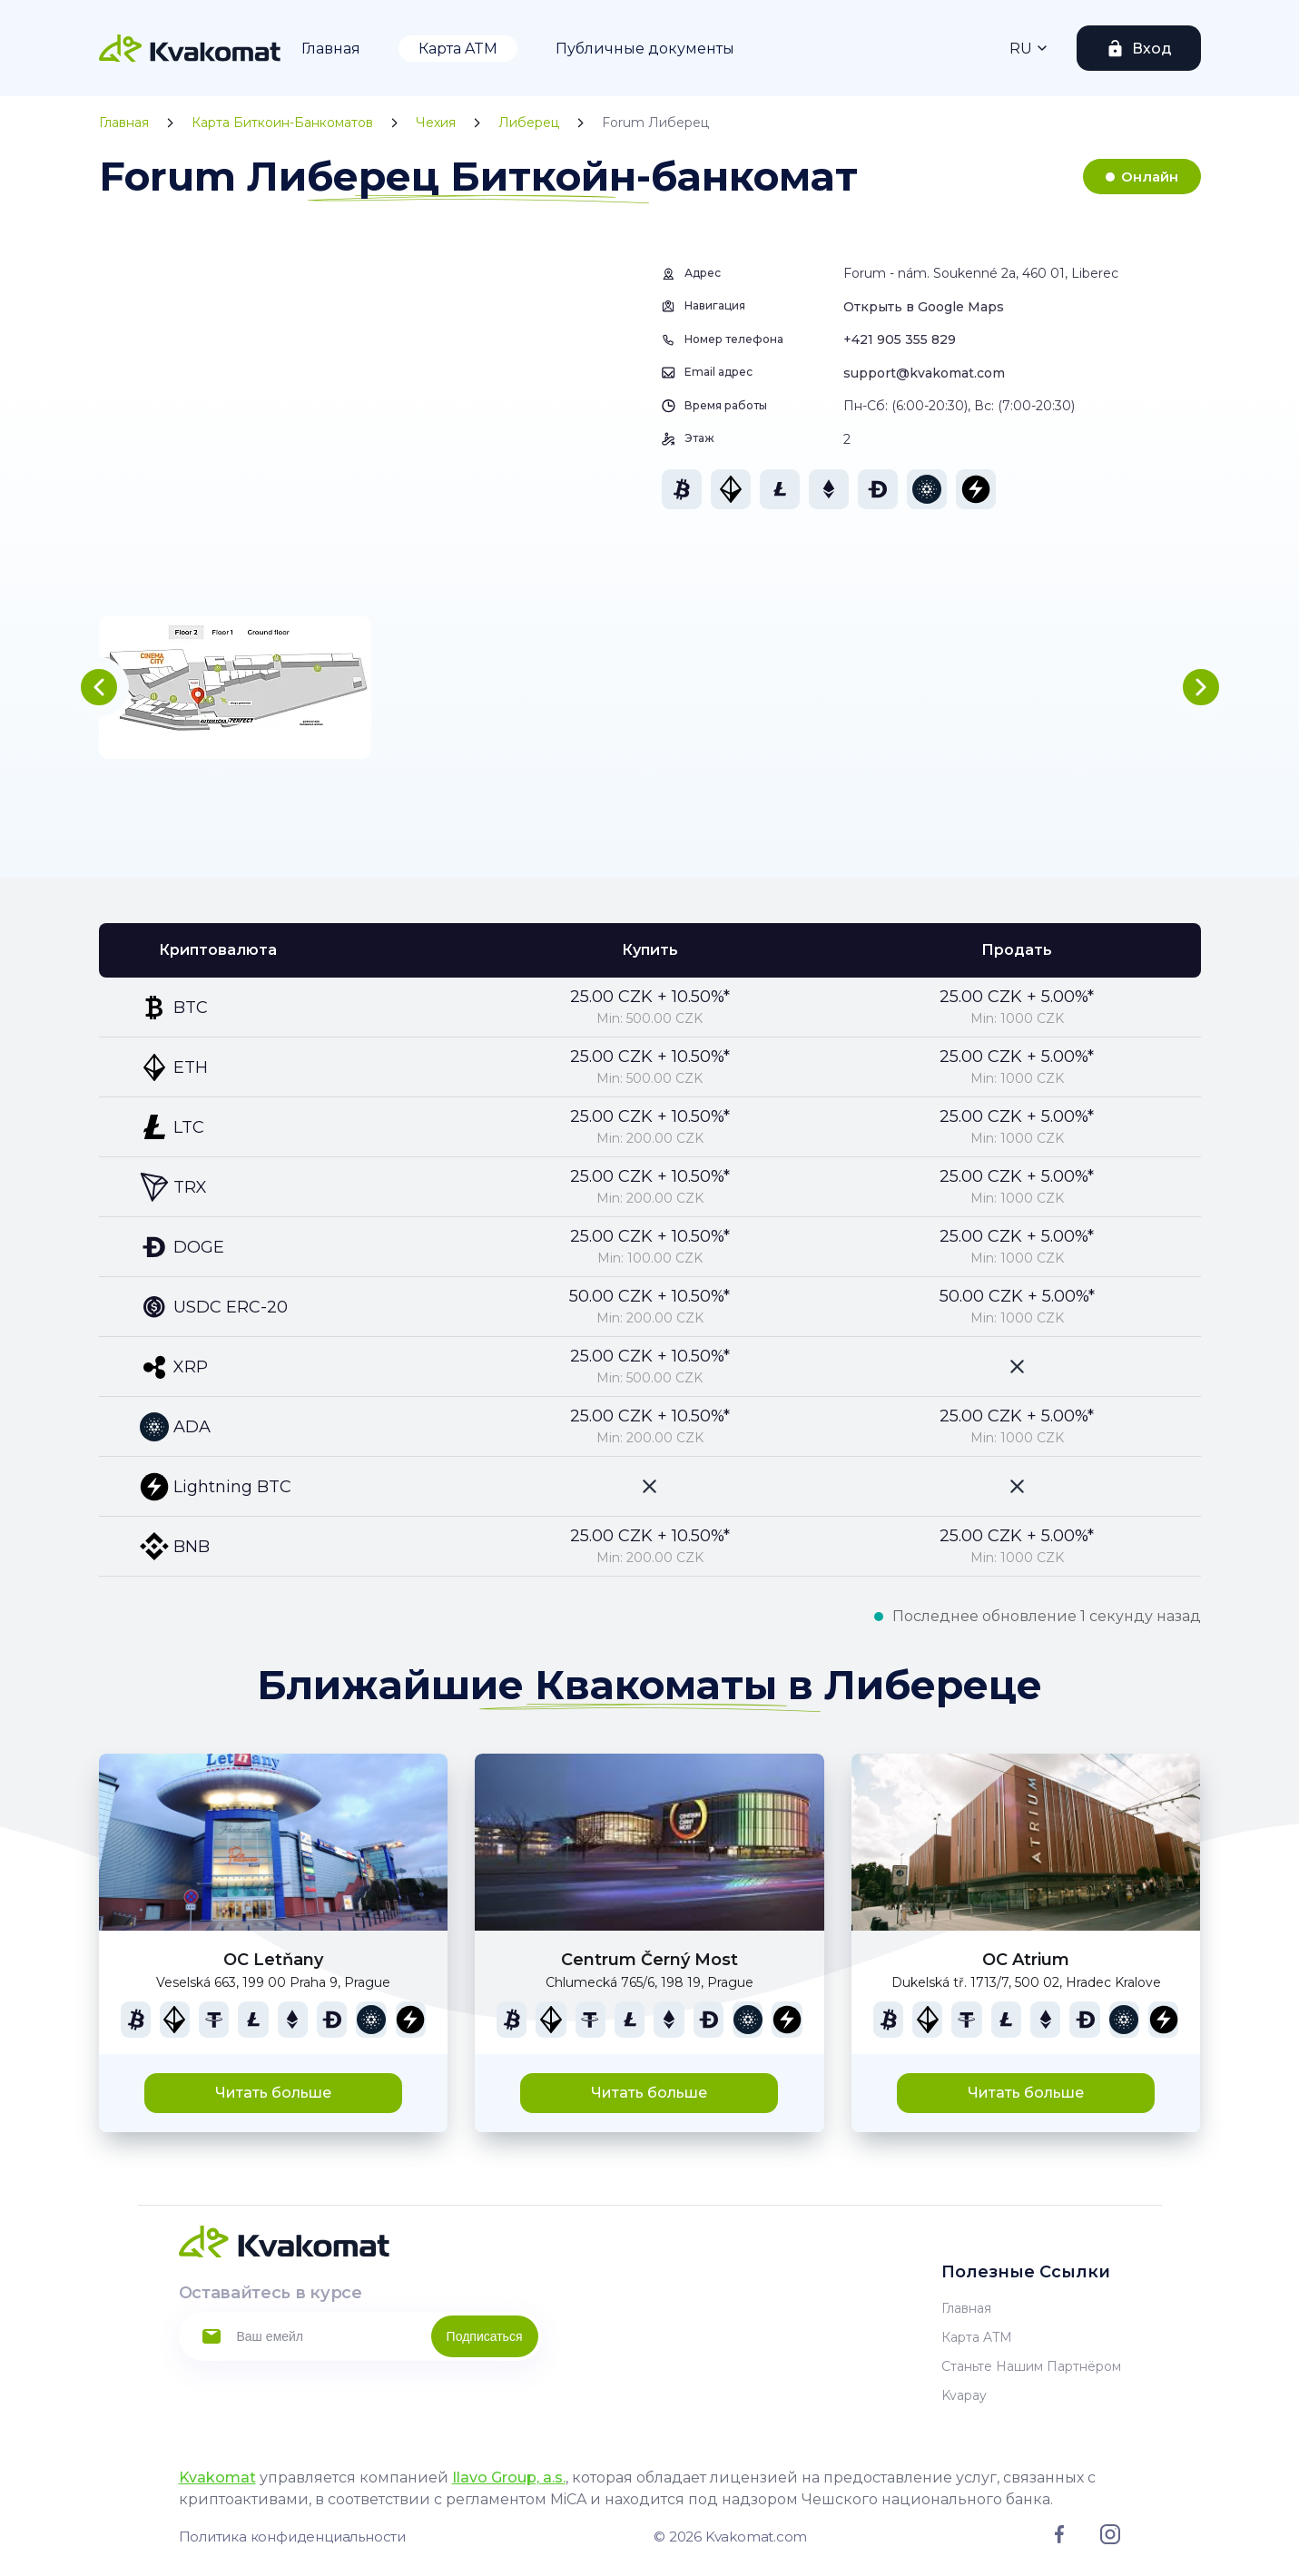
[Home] (189, 48)
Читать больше (273, 2092)
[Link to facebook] (1059, 2539)
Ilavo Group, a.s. (509, 2477)
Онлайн (1149, 176)
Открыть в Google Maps (923, 307)
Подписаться (485, 2336)
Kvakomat (217, 2477)
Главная (330, 48)
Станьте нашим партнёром (1031, 2366)
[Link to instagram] (1110, 2540)
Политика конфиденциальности (292, 2536)
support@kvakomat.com (924, 373)
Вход (1152, 48)
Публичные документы (645, 48)
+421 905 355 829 (899, 339)
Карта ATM (457, 48)
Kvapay (964, 2395)
